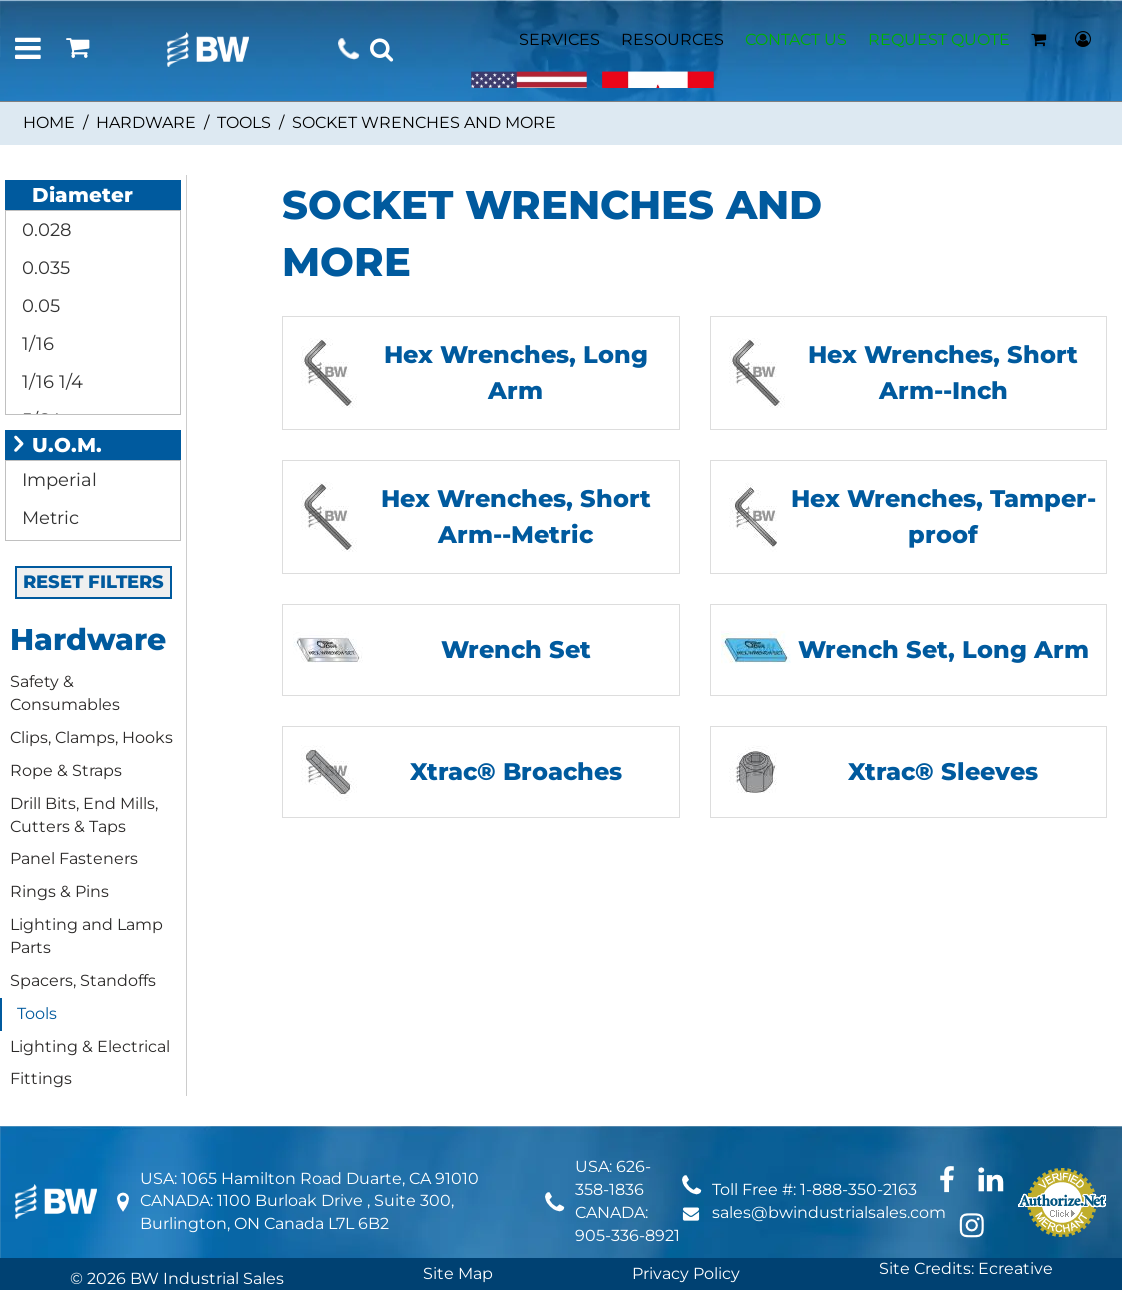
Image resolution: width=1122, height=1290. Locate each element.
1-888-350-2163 (858, 1189)
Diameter (71, 195)
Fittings (41, 1078)
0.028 (44, 230)
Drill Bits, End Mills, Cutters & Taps (84, 815)
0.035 (43, 268)
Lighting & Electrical (90, 1046)
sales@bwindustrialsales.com (829, 1212)
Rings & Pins (59, 891)
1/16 (35, 344)
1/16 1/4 (50, 382)
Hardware (146, 122)
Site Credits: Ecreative (966, 1268)
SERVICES (559, 39)
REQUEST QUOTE (939, 39)
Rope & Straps (66, 770)
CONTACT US (796, 39)
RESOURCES (672, 39)
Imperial (57, 480)
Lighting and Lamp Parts (86, 936)
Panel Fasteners (74, 858)
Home (49, 122)
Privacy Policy (686, 1273)
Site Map (458, 1273)
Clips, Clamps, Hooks (91, 737)
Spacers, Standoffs (83, 980)
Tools (244, 122)
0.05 (38, 306)
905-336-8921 (627, 1235)
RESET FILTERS (93, 582)
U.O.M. (56, 445)
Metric (48, 518)
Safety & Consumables (65, 693)
